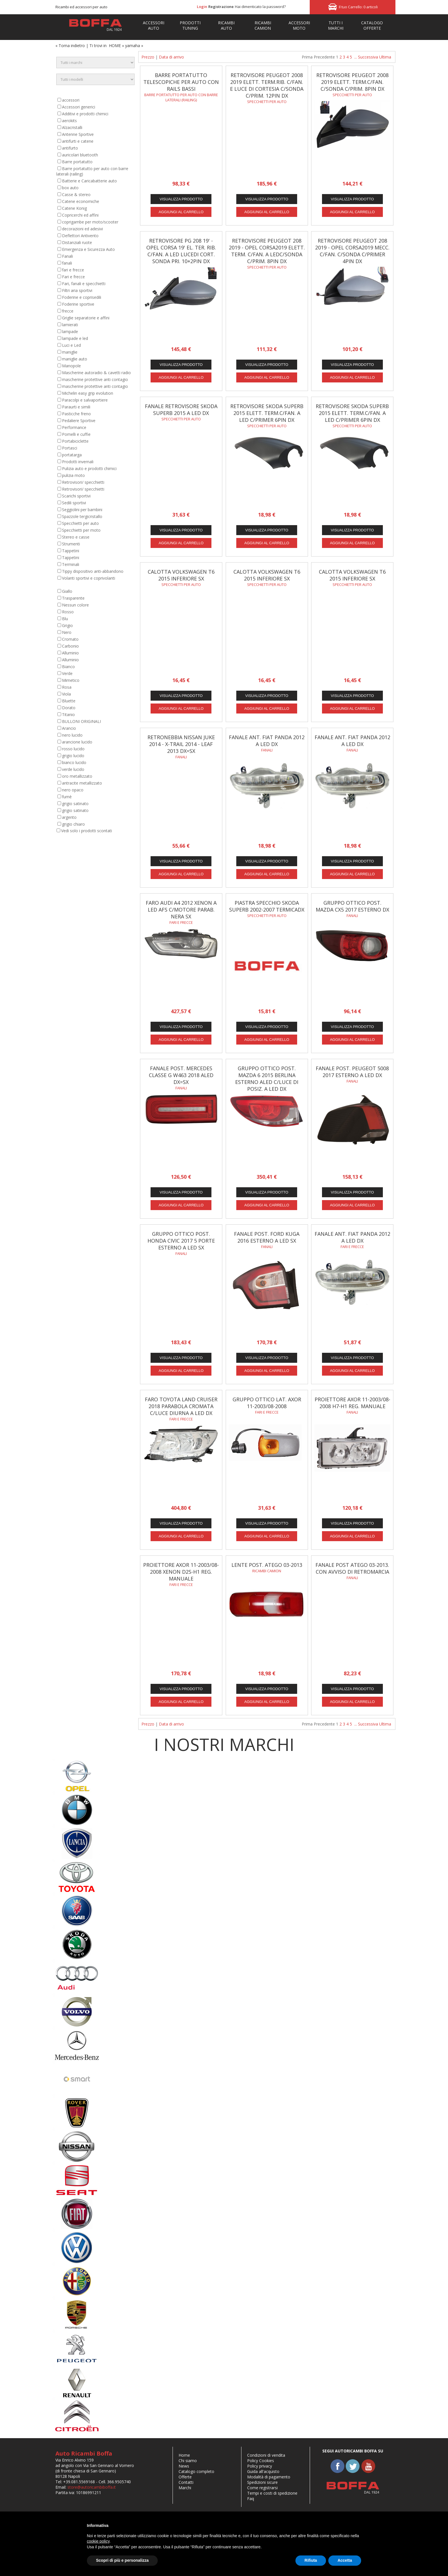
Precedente (324, 57)
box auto (70, 187)
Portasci (69, 448)
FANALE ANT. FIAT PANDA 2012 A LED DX (267, 740)
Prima (307, 57)
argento (69, 817)
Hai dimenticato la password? (260, 6)
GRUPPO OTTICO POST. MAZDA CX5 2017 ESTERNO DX (352, 906)
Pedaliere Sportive (78, 420)
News (184, 2466)
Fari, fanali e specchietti (83, 283)
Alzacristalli (72, 127)
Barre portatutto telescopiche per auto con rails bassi (181, 82)
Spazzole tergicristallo (82, 516)
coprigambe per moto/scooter (90, 222)
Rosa (66, 687)
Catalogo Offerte (372, 25)
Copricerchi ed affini (80, 215)
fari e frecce (73, 270)
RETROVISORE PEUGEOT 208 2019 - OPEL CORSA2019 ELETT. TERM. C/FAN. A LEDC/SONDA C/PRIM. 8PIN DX (267, 251)
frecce (67, 311)
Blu (65, 618)
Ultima (385, 57)
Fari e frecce (73, 276)
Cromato (70, 639)
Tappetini (70, 550)
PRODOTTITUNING (190, 25)
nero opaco (72, 790)
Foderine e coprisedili (81, 297)
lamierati (70, 324)
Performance (74, 427)
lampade (70, 331)
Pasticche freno (76, 413)
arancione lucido (77, 742)
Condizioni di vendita (266, 2455)
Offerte (185, 2477)
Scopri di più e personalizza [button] (122, 2560)
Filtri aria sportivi (77, 290)
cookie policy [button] (98, 2541)
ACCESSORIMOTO (299, 25)
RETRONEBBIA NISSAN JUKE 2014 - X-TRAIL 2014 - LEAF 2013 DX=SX (181, 744)
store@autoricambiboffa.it (91, 2487)
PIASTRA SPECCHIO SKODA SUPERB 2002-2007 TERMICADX (266, 906)
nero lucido (72, 735)
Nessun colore (75, 605)
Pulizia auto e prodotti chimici (89, 468)
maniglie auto (74, 359)
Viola (66, 694)
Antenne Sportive (78, 134)
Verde (67, 673)
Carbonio (70, 646)
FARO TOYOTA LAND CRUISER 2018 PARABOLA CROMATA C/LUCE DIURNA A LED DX (181, 1406)
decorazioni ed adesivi (82, 228)
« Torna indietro (70, 45)
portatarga (72, 454)
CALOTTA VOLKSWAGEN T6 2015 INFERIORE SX (181, 575)
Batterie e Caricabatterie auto (89, 181)
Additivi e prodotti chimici (85, 113)
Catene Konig (74, 208)
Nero (66, 632)
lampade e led (75, 338)
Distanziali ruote (77, 242)
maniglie (69, 352)
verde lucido (73, 769)
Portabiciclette (75, 441)
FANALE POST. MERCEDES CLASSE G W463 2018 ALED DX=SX (181, 1075)
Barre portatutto (77, 161)
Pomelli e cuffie (76, 434)
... (355, 57)
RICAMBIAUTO (226, 25)
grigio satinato (75, 803)
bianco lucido (74, 762)
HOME (115, 45)
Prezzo (147, 57)
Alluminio (70, 653)
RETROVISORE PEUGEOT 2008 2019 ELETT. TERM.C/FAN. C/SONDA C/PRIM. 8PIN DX (352, 82)
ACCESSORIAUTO (153, 25)
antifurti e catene (77, 141)
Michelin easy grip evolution (87, 393)
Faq (250, 2498)
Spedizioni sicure (262, 2482)
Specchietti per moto (81, 530)
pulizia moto (73, 475)
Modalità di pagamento (268, 2477)
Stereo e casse (75, 537)
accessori (70, 100)
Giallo (67, 591)
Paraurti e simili (76, 407)
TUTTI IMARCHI (335, 25)
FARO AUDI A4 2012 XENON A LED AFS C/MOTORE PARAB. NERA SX (181, 909)
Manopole (71, 365)
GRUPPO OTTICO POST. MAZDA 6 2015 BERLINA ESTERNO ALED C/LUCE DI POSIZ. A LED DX (266, 1078)
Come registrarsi (262, 2487)
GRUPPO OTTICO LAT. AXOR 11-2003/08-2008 (267, 1403)
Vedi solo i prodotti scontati (86, 830)
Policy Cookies (260, 2460)
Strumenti (71, 544)
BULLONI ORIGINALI (81, 721)
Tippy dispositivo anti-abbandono (92, 571)
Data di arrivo (171, 57)
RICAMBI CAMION (263, 25)
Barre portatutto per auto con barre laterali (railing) (181, 97)
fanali (67, 263)
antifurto (70, 148)
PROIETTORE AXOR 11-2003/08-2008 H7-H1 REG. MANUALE (352, 1403)
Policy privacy (259, 2466)
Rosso (68, 611)
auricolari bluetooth (80, 155)
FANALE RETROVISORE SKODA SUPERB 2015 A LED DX (181, 409)
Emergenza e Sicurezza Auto (88, 249)
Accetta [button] (344, 2560)
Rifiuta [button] (311, 2560)
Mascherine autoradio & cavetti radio (96, 372)
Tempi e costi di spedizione (272, 2493)
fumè (67, 796)
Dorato (68, 707)
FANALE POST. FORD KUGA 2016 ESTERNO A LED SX (266, 1237)
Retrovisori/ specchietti (83, 482)
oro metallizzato (77, 776)
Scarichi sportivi (76, 496)
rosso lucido (73, 748)
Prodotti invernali (77, 461)
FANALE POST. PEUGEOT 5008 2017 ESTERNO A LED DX (352, 1072)
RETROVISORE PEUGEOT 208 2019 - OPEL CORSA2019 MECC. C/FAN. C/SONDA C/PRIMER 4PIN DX (352, 251)
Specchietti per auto (80, 523)
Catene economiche (80, 201)
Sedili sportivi (74, 502)
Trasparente (73, 598)
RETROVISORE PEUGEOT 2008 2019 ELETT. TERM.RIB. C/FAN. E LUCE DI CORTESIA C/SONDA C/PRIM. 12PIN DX (266, 85)
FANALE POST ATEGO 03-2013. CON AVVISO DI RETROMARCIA (352, 1568)
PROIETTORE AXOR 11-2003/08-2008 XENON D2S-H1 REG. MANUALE (181, 1571)
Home (184, 2455)
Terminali (70, 564)
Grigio (67, 625)
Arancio (69, 728)
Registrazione (221, 6)
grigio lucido (73, 755)
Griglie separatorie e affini (85, 318)
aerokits (69, 120)
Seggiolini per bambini (82, 509)
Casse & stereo (76, 194)
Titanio (68, 714)
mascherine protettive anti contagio (95, 379)
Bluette (68, 701)
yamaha (132, 45)
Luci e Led (71, 345)
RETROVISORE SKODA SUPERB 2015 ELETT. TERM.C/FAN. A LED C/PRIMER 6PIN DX (266, 413)
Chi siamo (188, 2460)
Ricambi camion (266, 1570)
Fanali (67, 256)
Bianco (68, 666)
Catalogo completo (196, 2471)
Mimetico (70, 680)
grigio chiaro (73, 824)
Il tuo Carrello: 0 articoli (358, 6)
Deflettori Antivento (80, 235)
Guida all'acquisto (263, 2471)
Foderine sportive (78, 304)
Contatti (186, 2482)
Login (202, 6)
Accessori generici (78, 107)
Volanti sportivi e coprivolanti (88, 578)
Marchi (185, 2487)
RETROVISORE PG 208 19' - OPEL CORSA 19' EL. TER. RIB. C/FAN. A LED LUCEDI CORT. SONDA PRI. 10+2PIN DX (181, 251)
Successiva (368, 57)
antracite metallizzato (82, 783)
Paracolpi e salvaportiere (85, 400)
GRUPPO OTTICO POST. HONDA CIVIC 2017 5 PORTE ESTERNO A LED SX (181, 1240)
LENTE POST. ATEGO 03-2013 (266, 1564)
